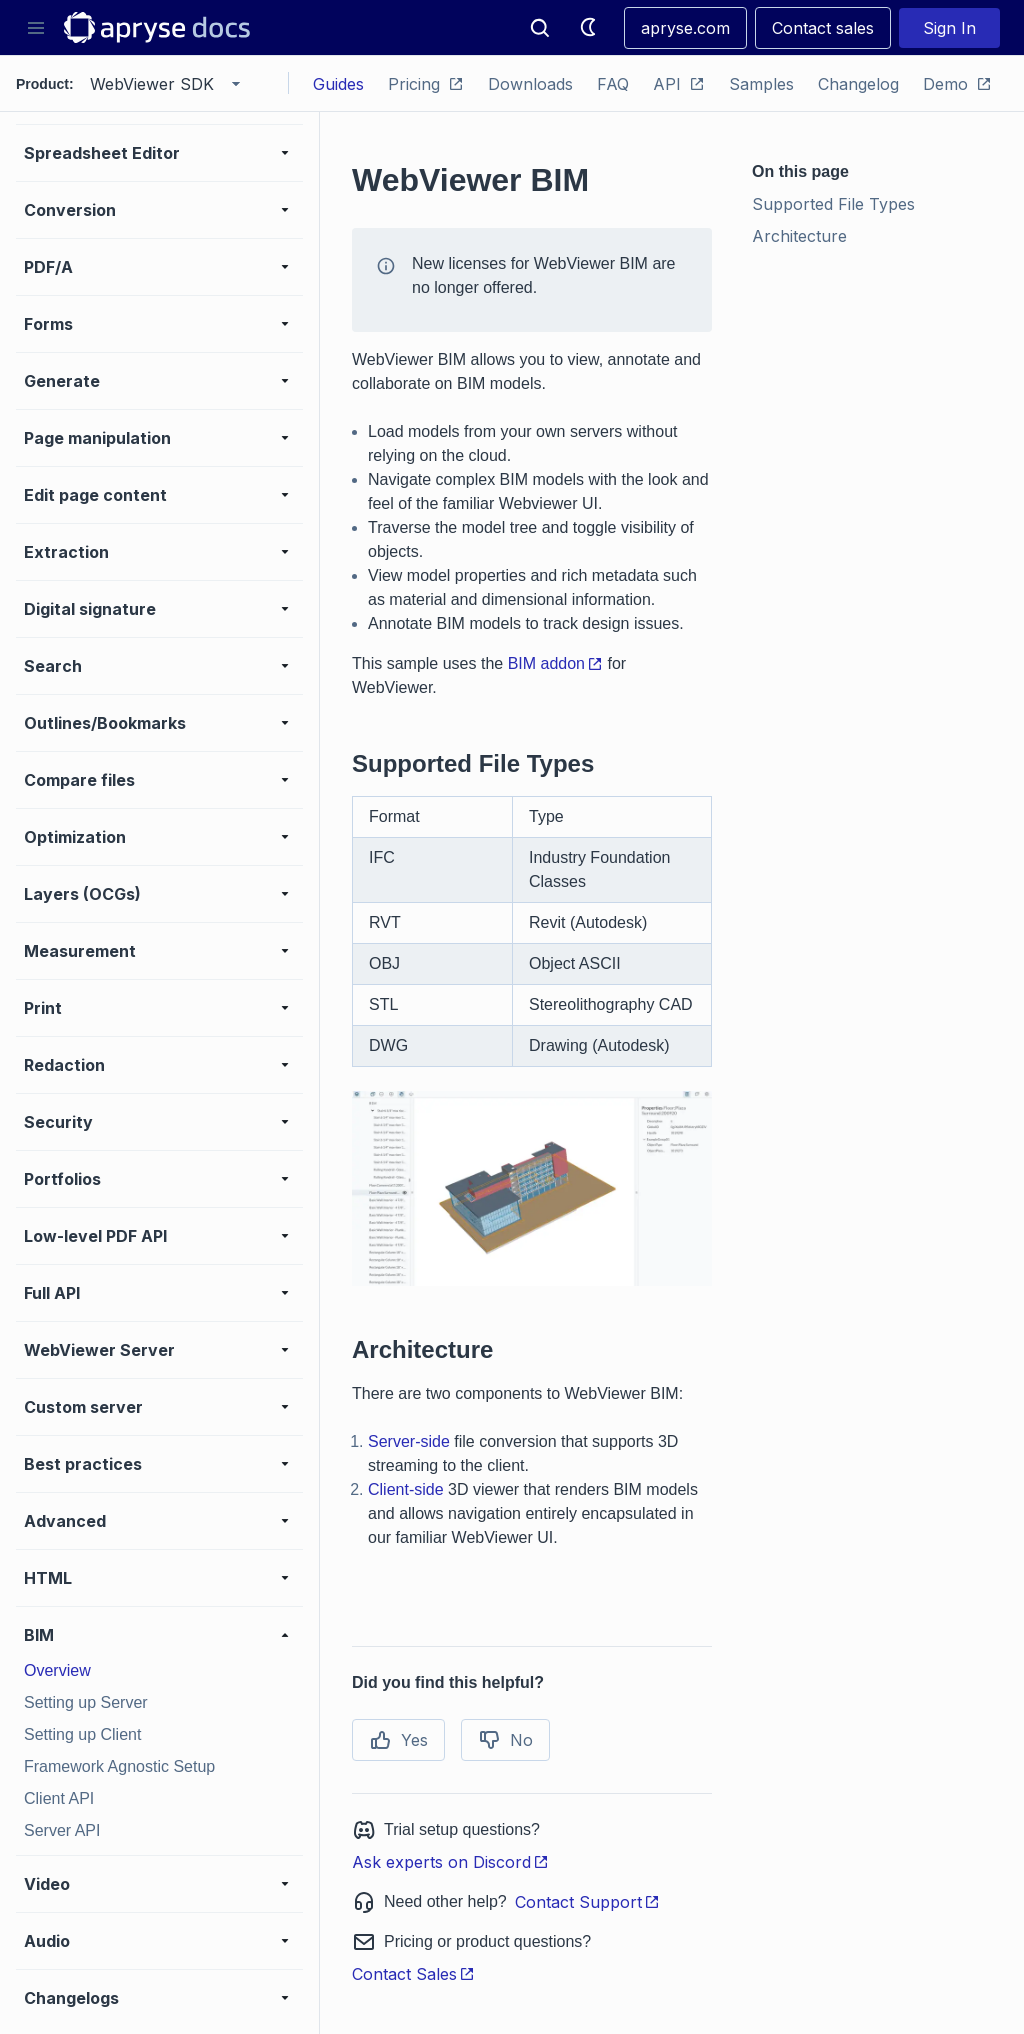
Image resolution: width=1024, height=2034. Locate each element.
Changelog (858, 84)
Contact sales (823, 28)
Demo (957, 84)
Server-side (409, 1441)
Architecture (799, 236)
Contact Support (587, 1902)
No (505, 1740)
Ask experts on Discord (450, 1862)
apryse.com (685, 28)
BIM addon (555, 663)
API (679, 84)
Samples (761, 84)
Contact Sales (413, 1974)
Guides (338, 84)
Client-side (406, 1489)
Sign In (949, 28)
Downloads (530, 84)
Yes (398, 1740)
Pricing (426, 84)
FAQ (613, 84)
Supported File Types (833, 204)
